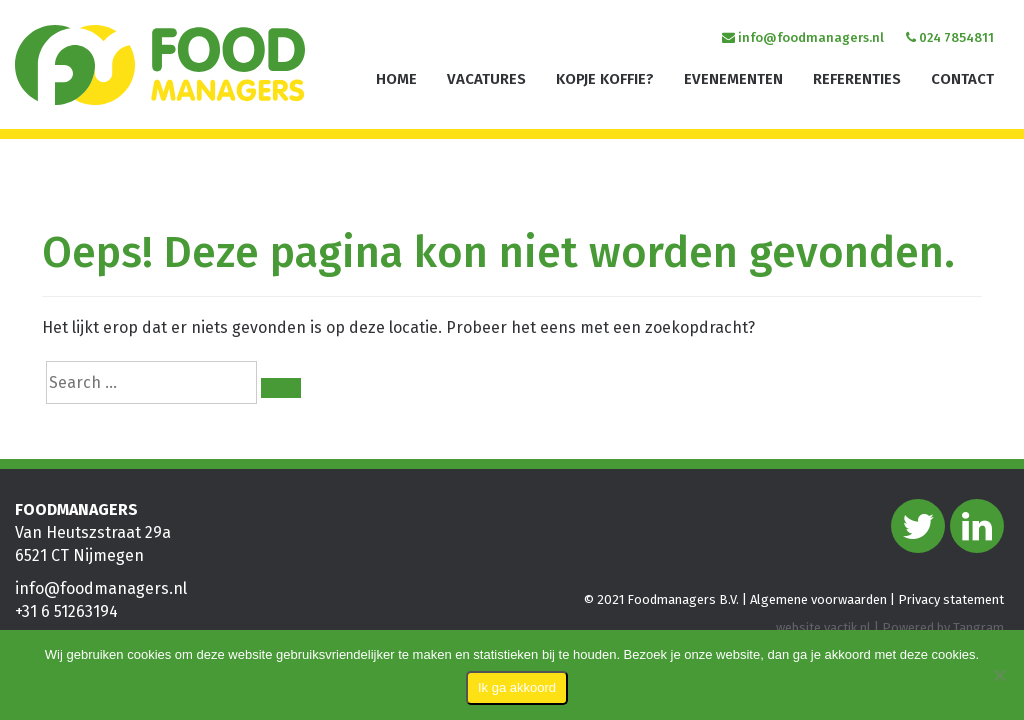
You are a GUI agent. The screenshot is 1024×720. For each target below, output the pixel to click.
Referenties (857, 79)
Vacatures (486, 79)
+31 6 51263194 (66, 611)
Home (396, 79)
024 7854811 (950, 37)
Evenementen (733, 79)
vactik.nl (847, 627)
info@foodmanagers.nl (803, 37)
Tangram (978, 627)
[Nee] (999, 675)
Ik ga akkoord (517, 687)
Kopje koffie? (605, 79)
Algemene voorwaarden (818, 599)
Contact (962, 79)
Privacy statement (951, 599)
